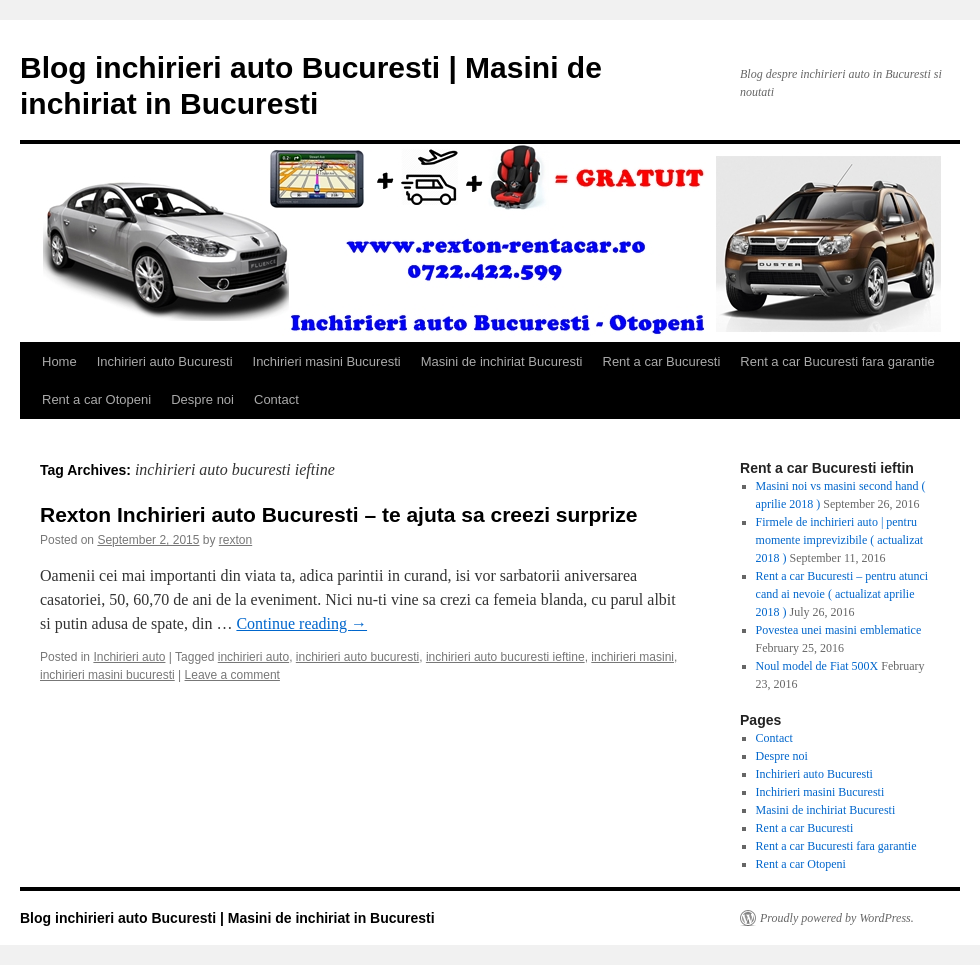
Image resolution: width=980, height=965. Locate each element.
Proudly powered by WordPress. (837, 918)
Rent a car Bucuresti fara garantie (837, 361)
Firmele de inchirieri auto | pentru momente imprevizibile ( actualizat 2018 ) (840, 540)
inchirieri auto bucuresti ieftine (505, 657)
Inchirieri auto (129, 657)
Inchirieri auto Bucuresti (165, 361)
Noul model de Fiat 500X (817, 666)
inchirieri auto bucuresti (357, 657)
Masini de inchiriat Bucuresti (502, 361)
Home (59, 361)
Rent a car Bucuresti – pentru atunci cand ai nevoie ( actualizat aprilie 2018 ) (842, 594)
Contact (276, 399)
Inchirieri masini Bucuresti (327, 361)
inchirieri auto (253, 657)
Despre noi (202, 399)
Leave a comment (232, 675)
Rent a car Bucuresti (662, 361)
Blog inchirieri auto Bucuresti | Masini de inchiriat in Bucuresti (227, 918)
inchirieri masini (632, 657)
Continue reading (301, 623)
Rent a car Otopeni (96, 399)
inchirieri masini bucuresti (107, 675)
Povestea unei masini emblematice (839, 630)
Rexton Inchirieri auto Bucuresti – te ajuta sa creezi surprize (339, 514)
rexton (235, 540)
